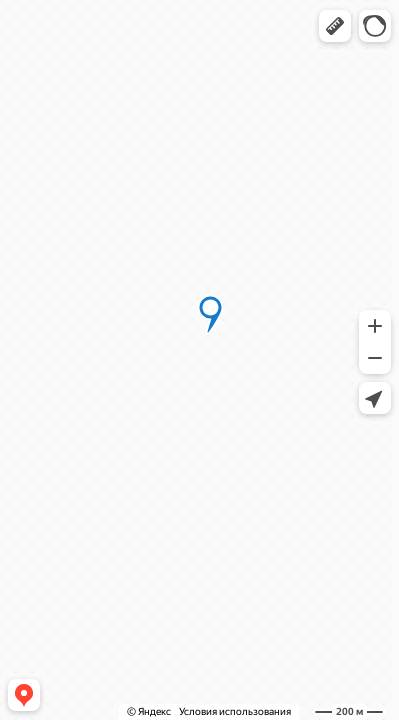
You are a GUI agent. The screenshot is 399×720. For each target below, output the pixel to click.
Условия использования (235, 711)
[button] (335, 26)
